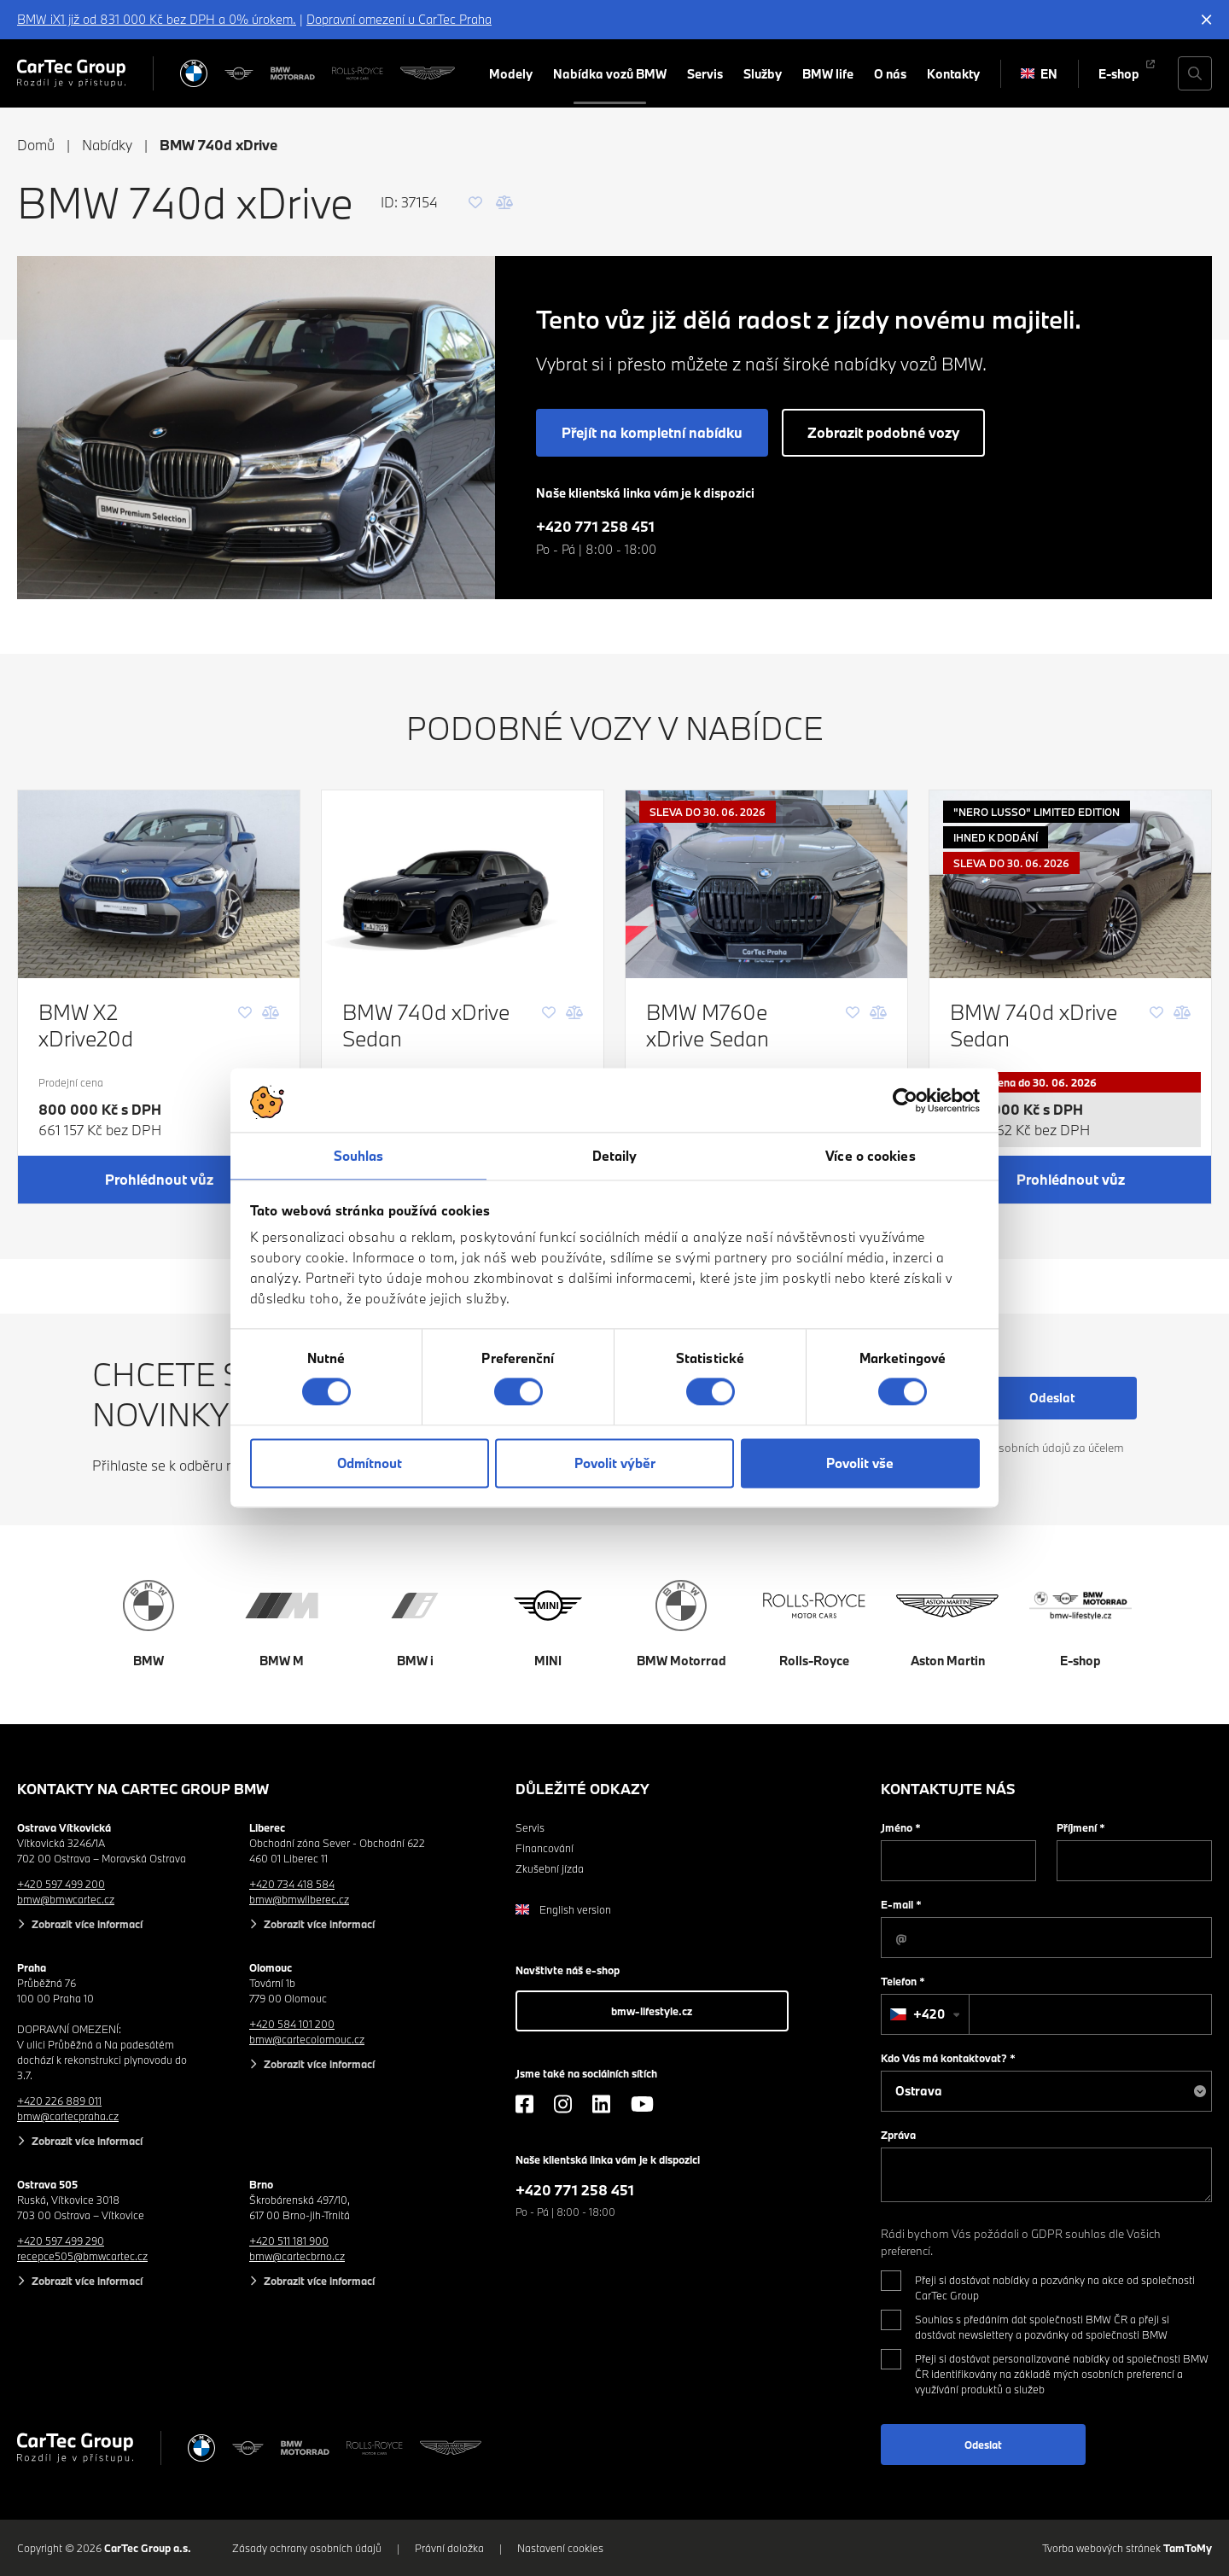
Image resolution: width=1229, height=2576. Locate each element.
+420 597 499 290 (60, 2240)
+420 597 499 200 (61, 1884)
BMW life (827, 74)
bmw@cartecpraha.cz (68, 2116)
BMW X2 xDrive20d (85, 1025)
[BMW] (193, 73)
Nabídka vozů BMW (610, 74)
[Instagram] (563, 2104)
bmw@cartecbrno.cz (297, 2256)
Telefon (903, 1981)
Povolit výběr (614, 1463)
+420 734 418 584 (292, 1884)
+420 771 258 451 (595, 526)
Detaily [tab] (615, 1155)
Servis (705, 74)
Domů (36, 145)
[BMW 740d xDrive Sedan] (462, 884)
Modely (511, 74)
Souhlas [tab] (359, 1155)
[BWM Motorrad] (293, 73)
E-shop (1118, 74)
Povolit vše (860, 1463)
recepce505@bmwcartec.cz (82, 2256)
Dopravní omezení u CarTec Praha (399, 19)
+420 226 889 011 (59, 2100)
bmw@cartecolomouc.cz (306, 2039)
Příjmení (1081, 1827)
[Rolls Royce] (357, 73)
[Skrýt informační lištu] (1206, 19)
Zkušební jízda (549, 1868)
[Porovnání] (504, 202)
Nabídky (107, 145)
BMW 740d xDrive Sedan (426, 1025)
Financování (544, 1848)
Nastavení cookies (560, 2548)
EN (1039, 74)
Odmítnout (369, 1463)
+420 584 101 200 (292, 2024)
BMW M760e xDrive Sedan (707, 1025)
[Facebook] (524, 2104)
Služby (762, 74)
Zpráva (898, 2135)
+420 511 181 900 (289, 2240)
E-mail (901, 1904)
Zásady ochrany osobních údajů (307, 2548)
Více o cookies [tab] (870, 1155)
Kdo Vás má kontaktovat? (948, 2058)
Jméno (901, 1827)
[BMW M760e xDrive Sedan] (766, 884)
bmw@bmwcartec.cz (65, 1899)
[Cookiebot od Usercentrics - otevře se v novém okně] (905, 1100)
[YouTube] (642, 2104)
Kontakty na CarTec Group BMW (143, 1789)
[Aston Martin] (428, 73)
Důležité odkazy (582, 1789)
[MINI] (238, 73)
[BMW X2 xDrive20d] (159, 884)
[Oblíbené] (475, 202)
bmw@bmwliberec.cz (299, 1899)
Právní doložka (449, 2548)
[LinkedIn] (601, 2104)
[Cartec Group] (71, 73)
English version (563, 1909)
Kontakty (953, 74)
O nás (890, 74)
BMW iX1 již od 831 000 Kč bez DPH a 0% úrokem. (156, 19)
